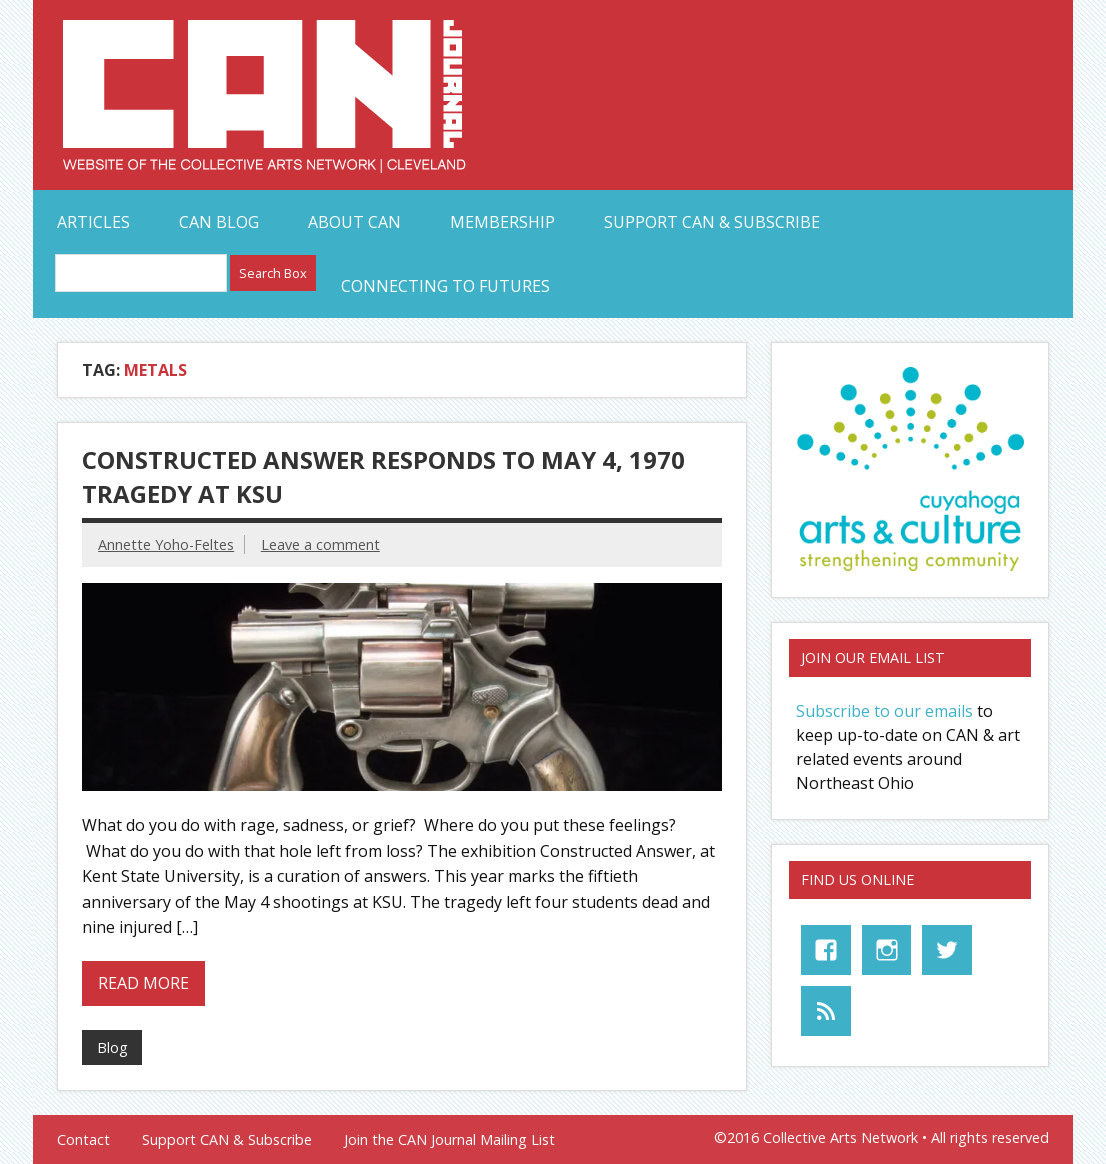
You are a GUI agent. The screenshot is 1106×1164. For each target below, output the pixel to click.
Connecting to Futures (445, 286)
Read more (143, 983)
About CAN (354, 222)
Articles (93, 222)
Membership (502, 222)
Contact (83, 1140)
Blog (112, 1047)
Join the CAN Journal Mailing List (449, 1140)
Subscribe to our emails (884, 711)
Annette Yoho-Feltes (166, 544)
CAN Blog (219, 222)
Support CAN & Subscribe (712, 222)
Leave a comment (320, 544)
